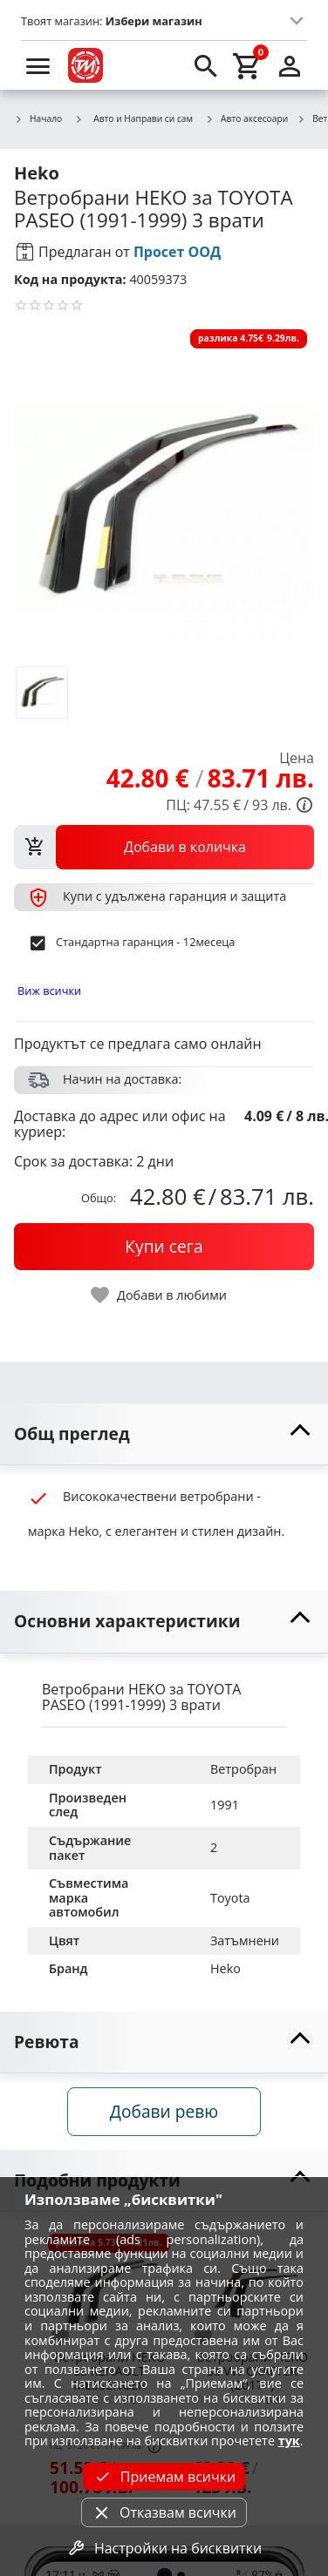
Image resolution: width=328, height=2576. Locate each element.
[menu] (38, 65)
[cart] (247, 65)
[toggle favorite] (159, 1295)
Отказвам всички (164, 2512)
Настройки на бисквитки (164, 2548)
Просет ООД (177, 252)
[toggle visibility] (164, 1434)
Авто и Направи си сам (133, 118)
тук (289, 2440)
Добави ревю (164, 2111)
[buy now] (164, 1246)
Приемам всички (164, 2476)
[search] (205, 65)
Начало (38, 119)
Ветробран (243, 1769)
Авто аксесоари (246, 119)
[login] (289, 65)
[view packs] (164, 847)
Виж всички (49, 990)
